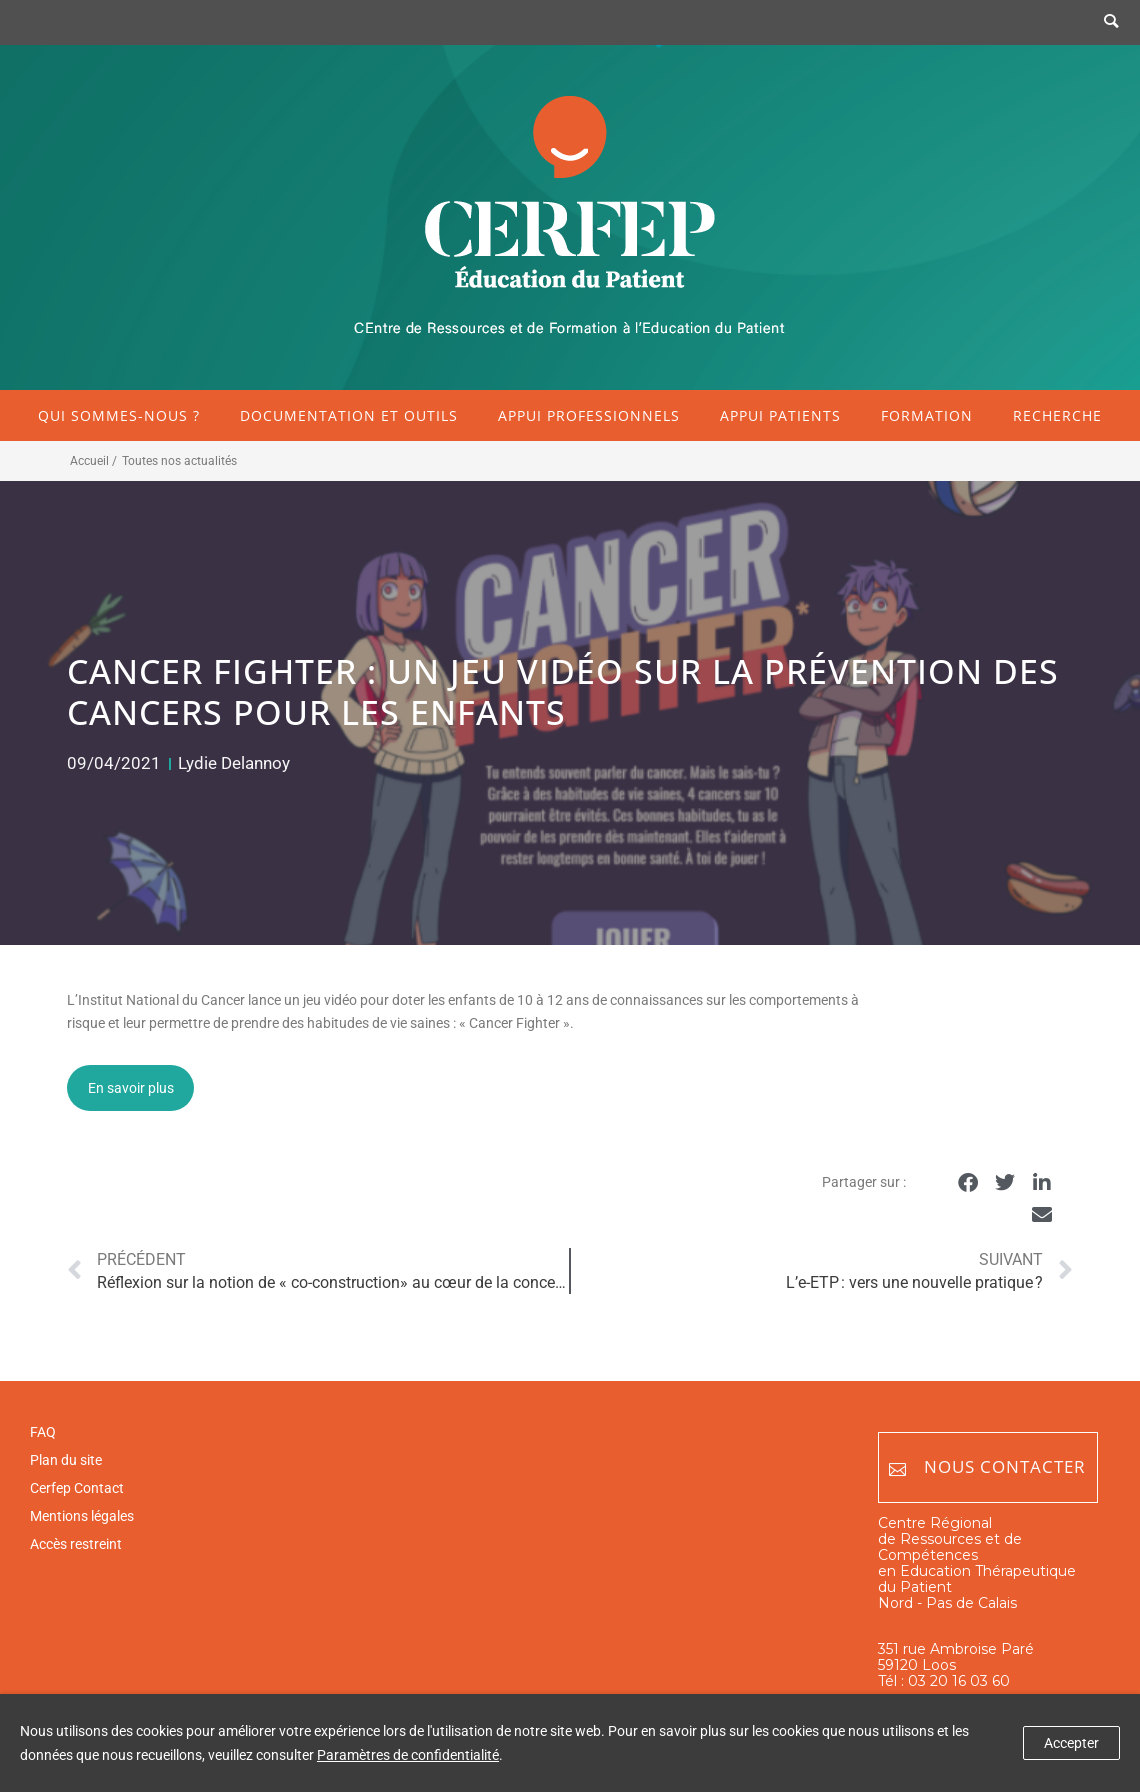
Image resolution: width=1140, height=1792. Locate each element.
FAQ (43, 1432)
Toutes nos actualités (179, 461)
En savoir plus (131, 1088)
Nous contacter (987, 1467)
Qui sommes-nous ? (119, 415)
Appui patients (780, 415)
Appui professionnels (589, 415)
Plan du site (66, 1460)
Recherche (1057, 415)
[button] (968, 1183)
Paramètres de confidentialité (408, 1755)
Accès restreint (76, 1544)
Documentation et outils (349, 415)
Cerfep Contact (77, 1488)
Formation (927, 415)
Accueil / (93, 461)
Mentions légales (82, 1516)
